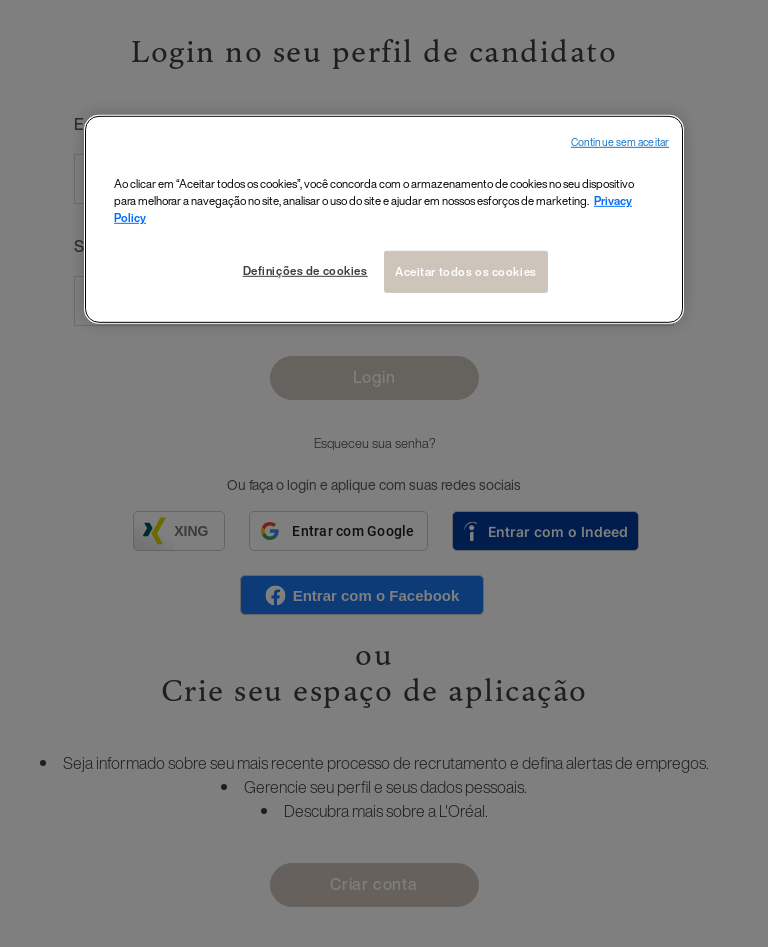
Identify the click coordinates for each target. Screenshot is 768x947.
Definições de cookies (305, 270)
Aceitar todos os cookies (466, 271)
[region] (384, 219)
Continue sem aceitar (620, 142)
